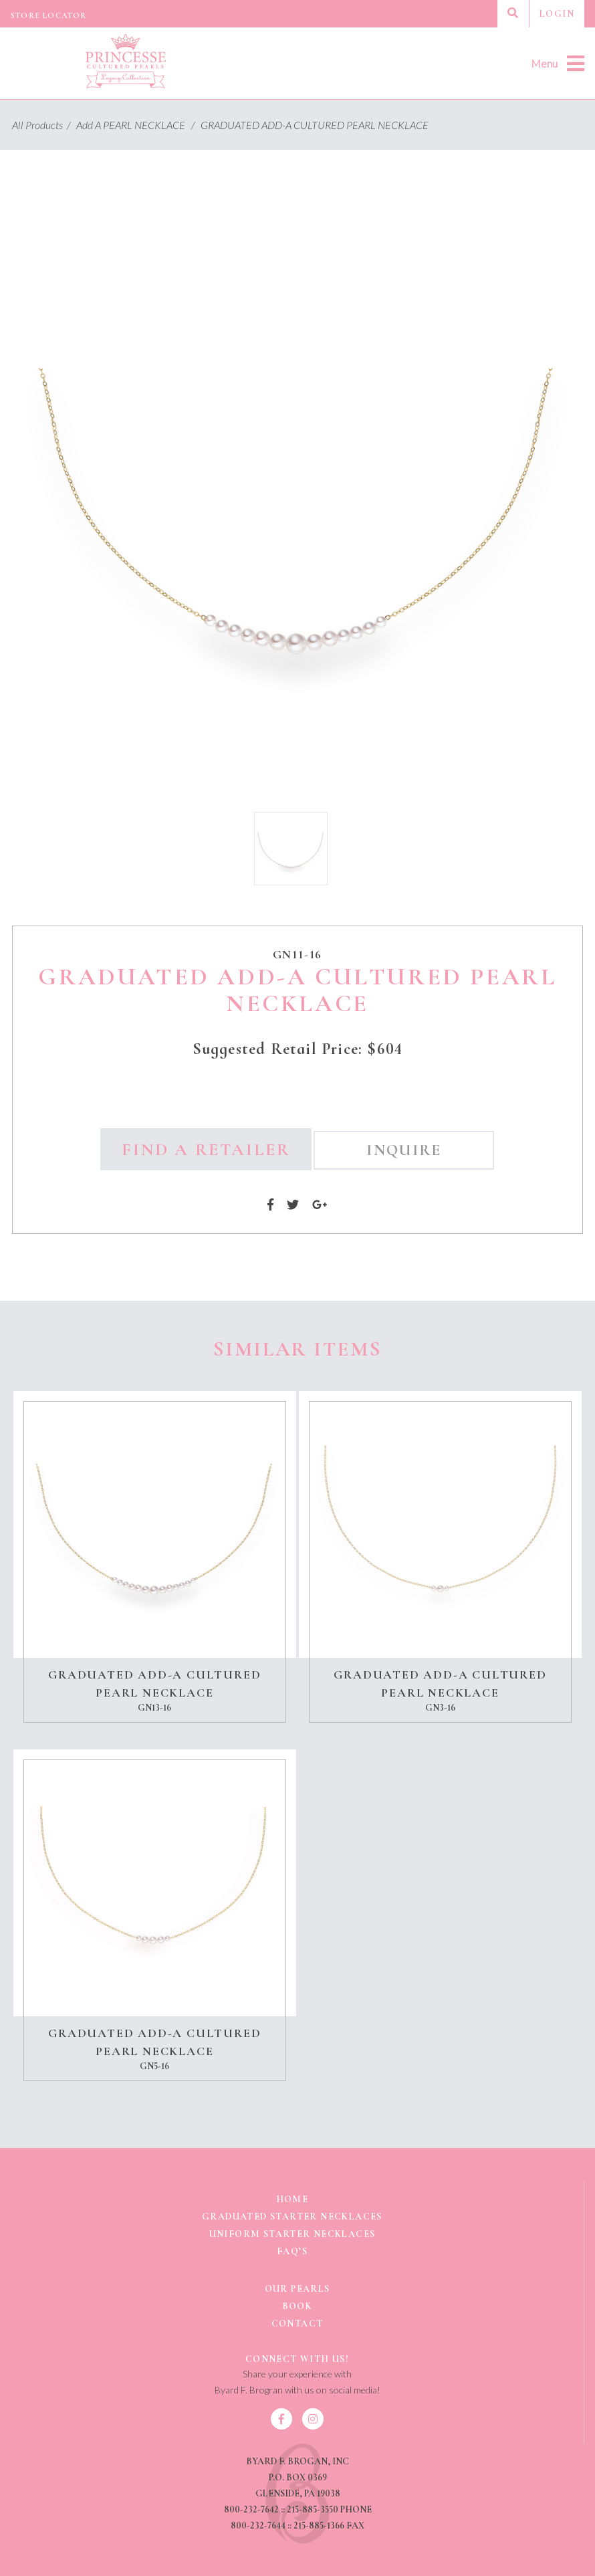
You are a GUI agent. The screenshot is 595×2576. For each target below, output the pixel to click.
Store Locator (49, 15)
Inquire (403, 1150)
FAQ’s (292, 2251)
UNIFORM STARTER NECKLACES (292, 2234)
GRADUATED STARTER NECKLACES (292, 2216)
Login (557, 13)
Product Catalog (142, 15)
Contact (297, 2323)
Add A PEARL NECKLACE (137, 124)
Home (292, 2199)
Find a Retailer (206, 1149)
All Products (43, 124)
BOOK (297, 2306)
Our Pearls (297, 2288)
